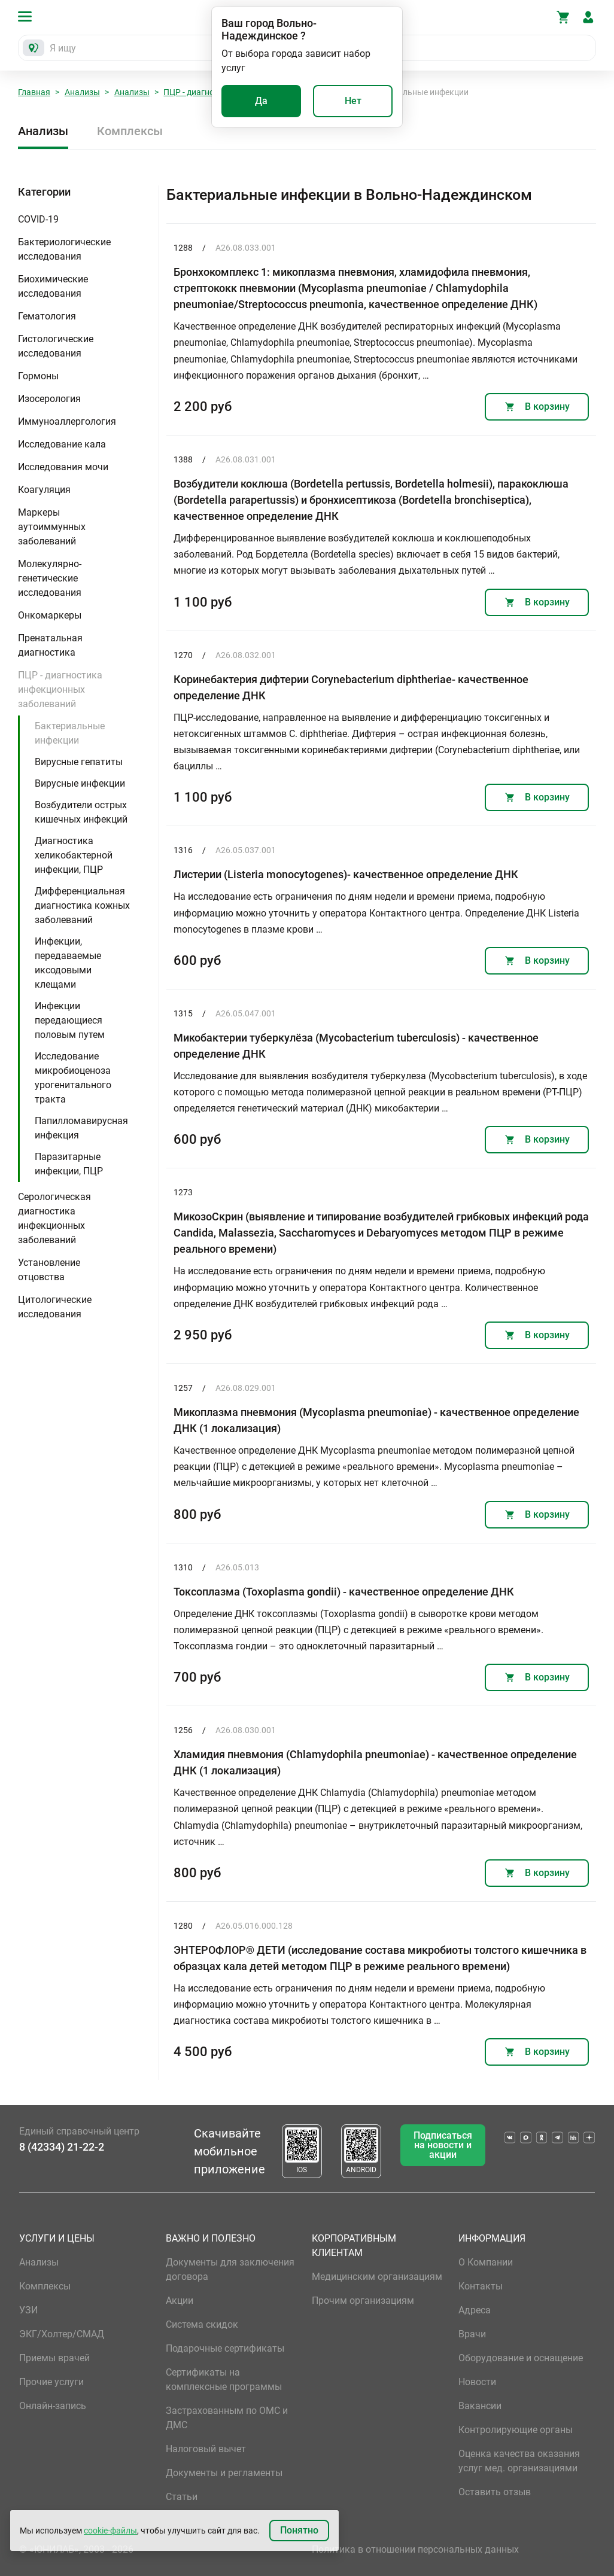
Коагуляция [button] (44, 489)
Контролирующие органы (515, 2429)
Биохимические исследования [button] (53, 286)
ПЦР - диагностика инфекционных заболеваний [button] (60, 689)
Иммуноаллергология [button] (67, 421)
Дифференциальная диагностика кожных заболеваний (82, 905)
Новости (477, 2382)
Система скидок (202, 2324)
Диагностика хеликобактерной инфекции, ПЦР (74, 855)
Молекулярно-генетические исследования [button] (49, 578)
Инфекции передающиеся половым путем (70, 1020)
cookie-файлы (110, 2530)
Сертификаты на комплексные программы (224, 2379)
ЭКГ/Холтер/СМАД (61, 2334)
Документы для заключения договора (230, 2269)
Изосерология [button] (49, 398)
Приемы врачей (54, 2358)
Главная (34, 92)
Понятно (299, 2530)
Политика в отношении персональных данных (415, 2549)
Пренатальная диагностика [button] (50, 645)
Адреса (474, 2310)
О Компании (485, 2262)
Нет (353, 100)
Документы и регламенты (224, 2472)
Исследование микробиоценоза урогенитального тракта (73, 1078)
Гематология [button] (47, 316)
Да (261, 100)
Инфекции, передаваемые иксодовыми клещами (68, 963)
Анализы (82, 92)
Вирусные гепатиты (79, 762)
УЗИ (28, 2310)
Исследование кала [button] (62, 444)
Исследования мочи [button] (63, 467)
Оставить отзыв (494, 2492)
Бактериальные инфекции (70, 733)
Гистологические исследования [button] (55, 346)
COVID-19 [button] (38, 219)
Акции (179, 2300)
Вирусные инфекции (80, 783)
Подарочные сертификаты (225, 2348)
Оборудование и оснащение (520, 2358)
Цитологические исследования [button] (55, 1307)
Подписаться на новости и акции (443, 2145)
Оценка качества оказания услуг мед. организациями (519, 2461)
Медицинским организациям (377, 2276)
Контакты (480, 2286)
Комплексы (130, 131)
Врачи (472, 2334)
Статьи (181, 2496)
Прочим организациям (363, 2300)
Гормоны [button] (38, 376)
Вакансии (479, 2405)
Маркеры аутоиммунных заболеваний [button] (52, 527)
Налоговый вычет (206, 2449)
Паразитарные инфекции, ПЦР (69, 1164)
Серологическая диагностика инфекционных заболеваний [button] (54, 1218)
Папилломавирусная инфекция (81, 1128)
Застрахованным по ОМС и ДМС (227, 2418)
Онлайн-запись (52, 2405)
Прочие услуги (51, 2382)
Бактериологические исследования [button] (64, 249)
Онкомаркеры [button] (49, 615)
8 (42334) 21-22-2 (61, 2146)
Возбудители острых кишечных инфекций (81, 812)
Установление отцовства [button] (49, 1270)
